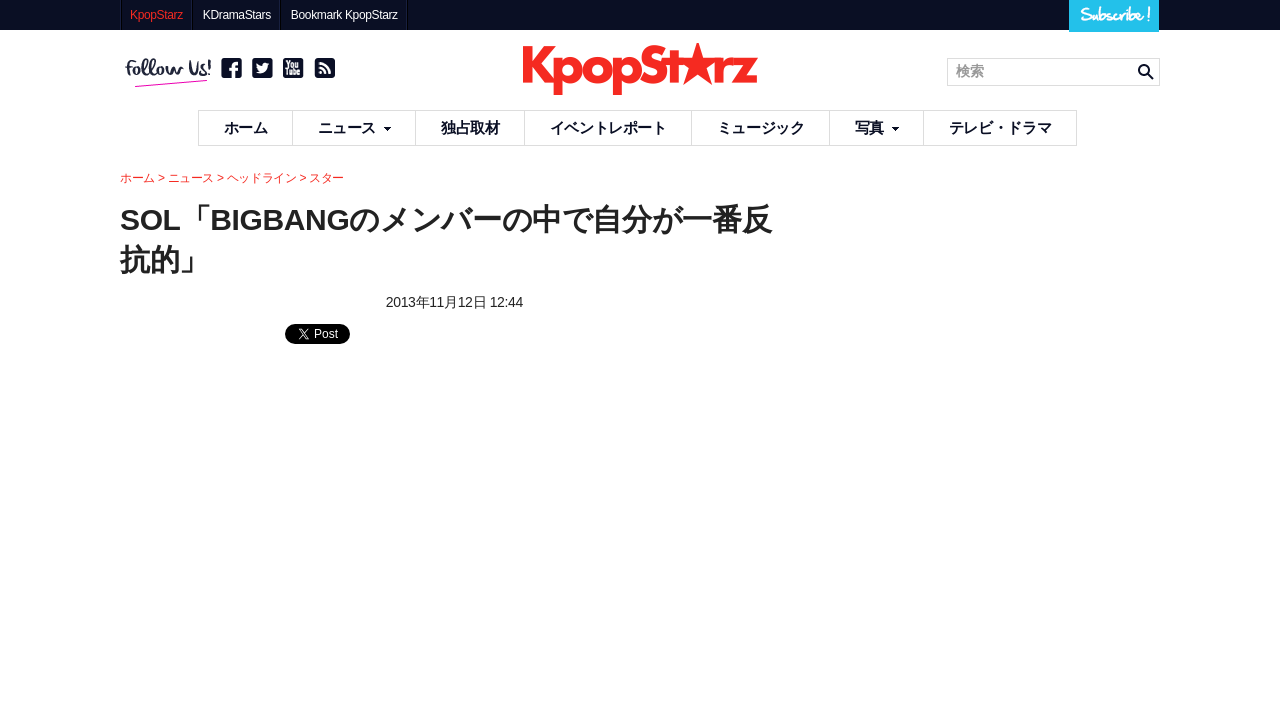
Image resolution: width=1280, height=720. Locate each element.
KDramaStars (237, 15)
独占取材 (470, 127)
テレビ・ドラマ (1000, 127)
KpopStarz (156, 15)
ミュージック (761, 127)
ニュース (355, 127)
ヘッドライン (262, 178)
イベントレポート (608, 127)
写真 (877, 127)
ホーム (246, 127)
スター (326, 178)
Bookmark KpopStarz (344, 15)
